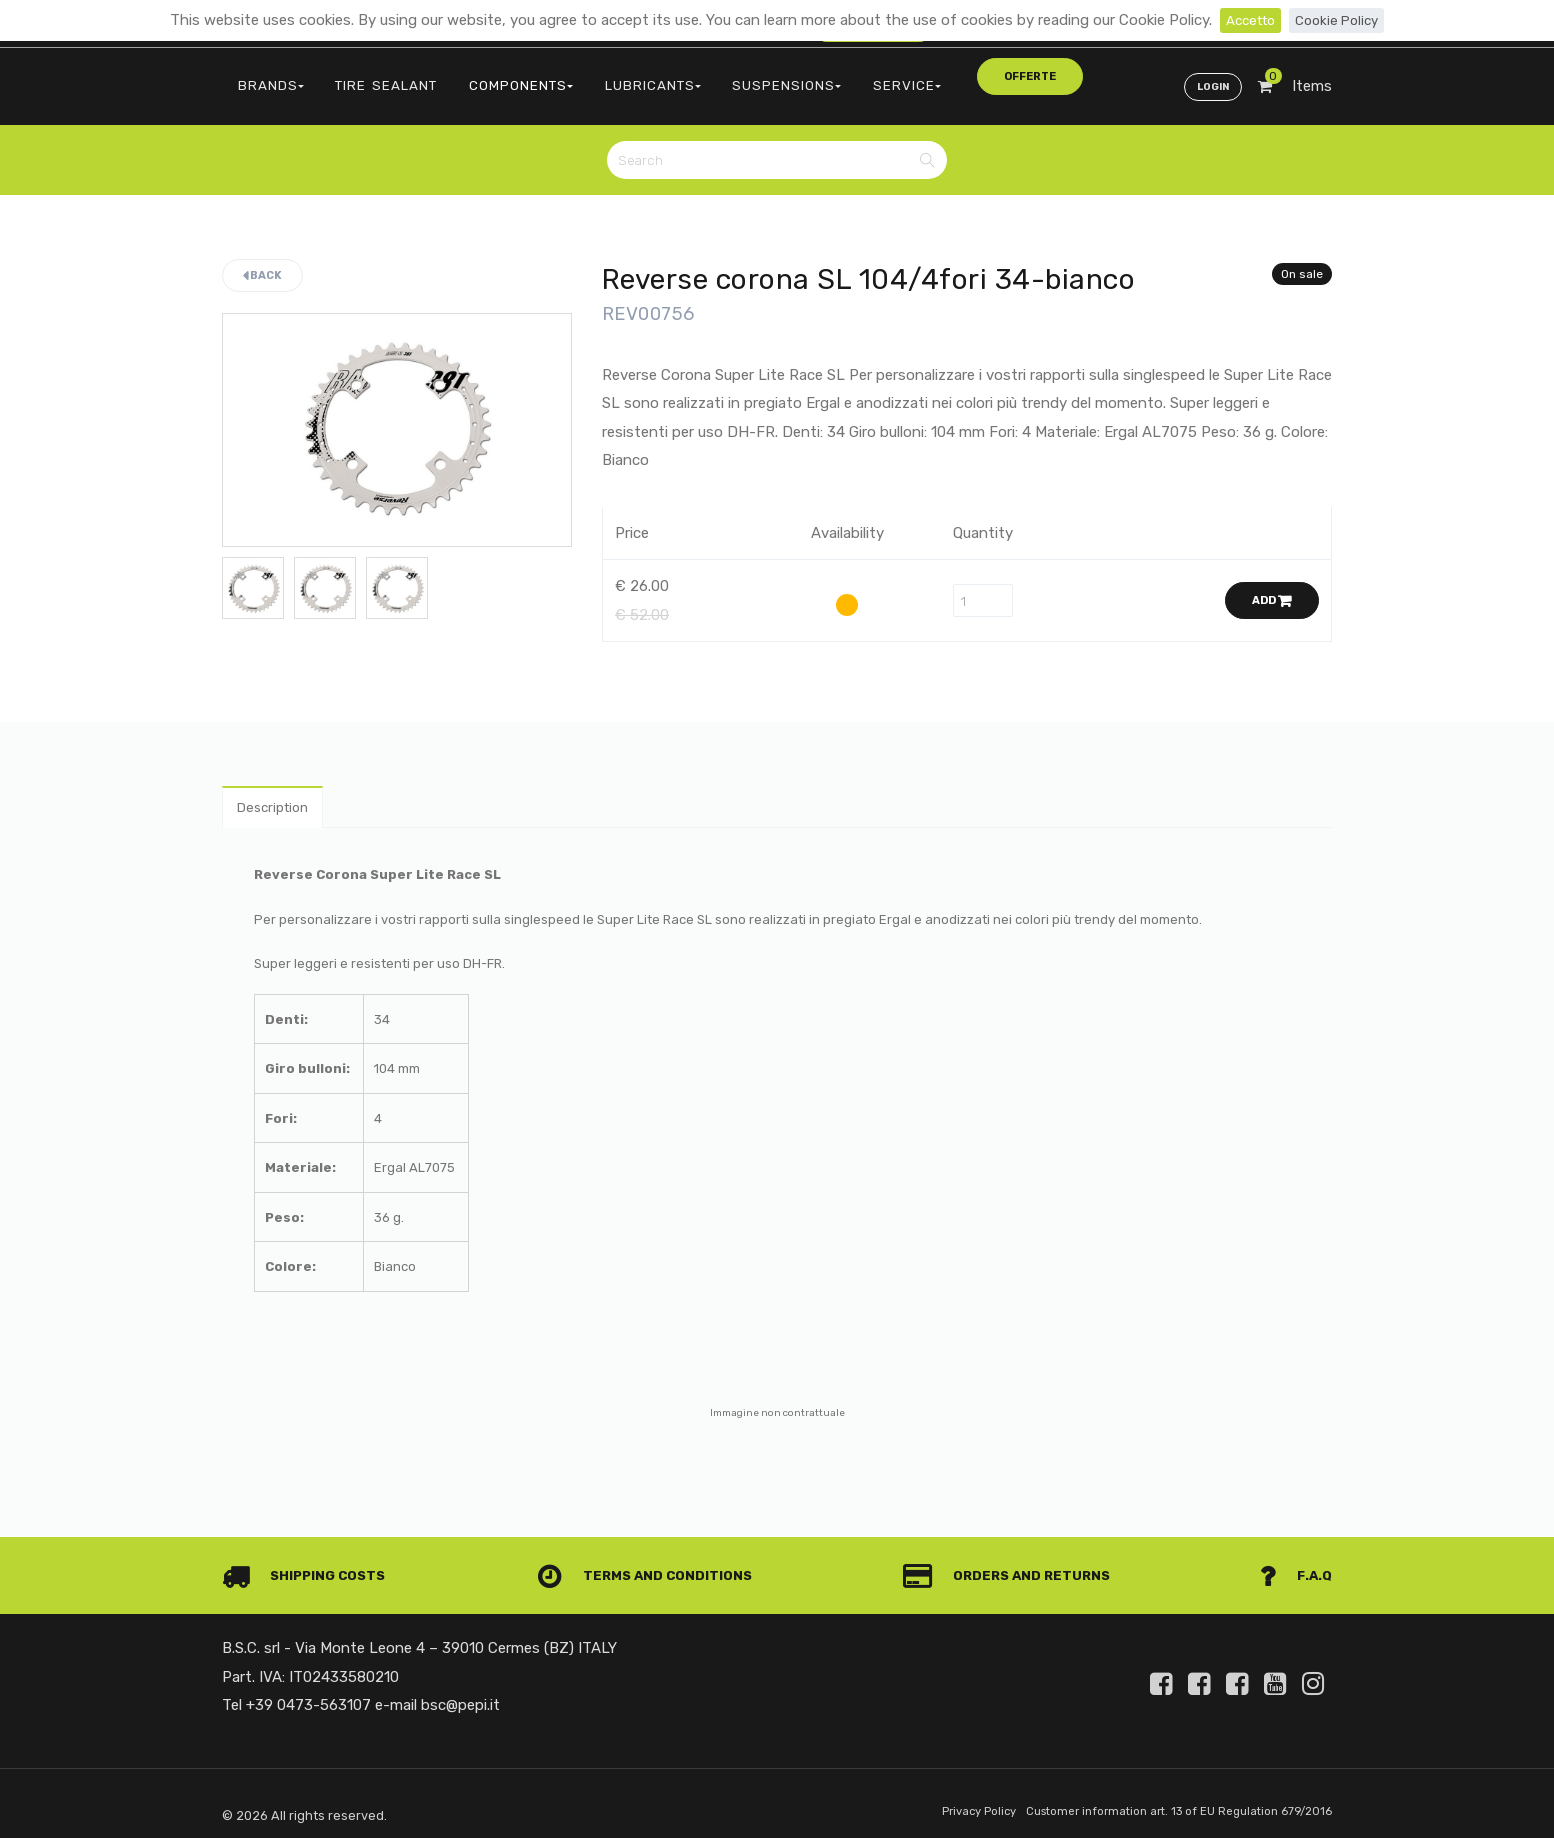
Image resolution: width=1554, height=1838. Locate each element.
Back (262, 258)
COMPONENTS (481, 75)
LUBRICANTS (597, 75)
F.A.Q (1294, 1565)
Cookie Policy (1340, 20)
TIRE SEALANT (363, 75)
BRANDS (263, 75)
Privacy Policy (943, 1801)
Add (1272, 584)
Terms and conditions (651, 1565)
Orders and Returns (1013, 1565)
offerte (914, 74)
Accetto (1246, 20)
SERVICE (819, 75)
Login (1209, 76)
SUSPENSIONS (715, 75)
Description (279, 794)
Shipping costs (310, 1565)
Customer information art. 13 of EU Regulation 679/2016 (1163, 1801)
